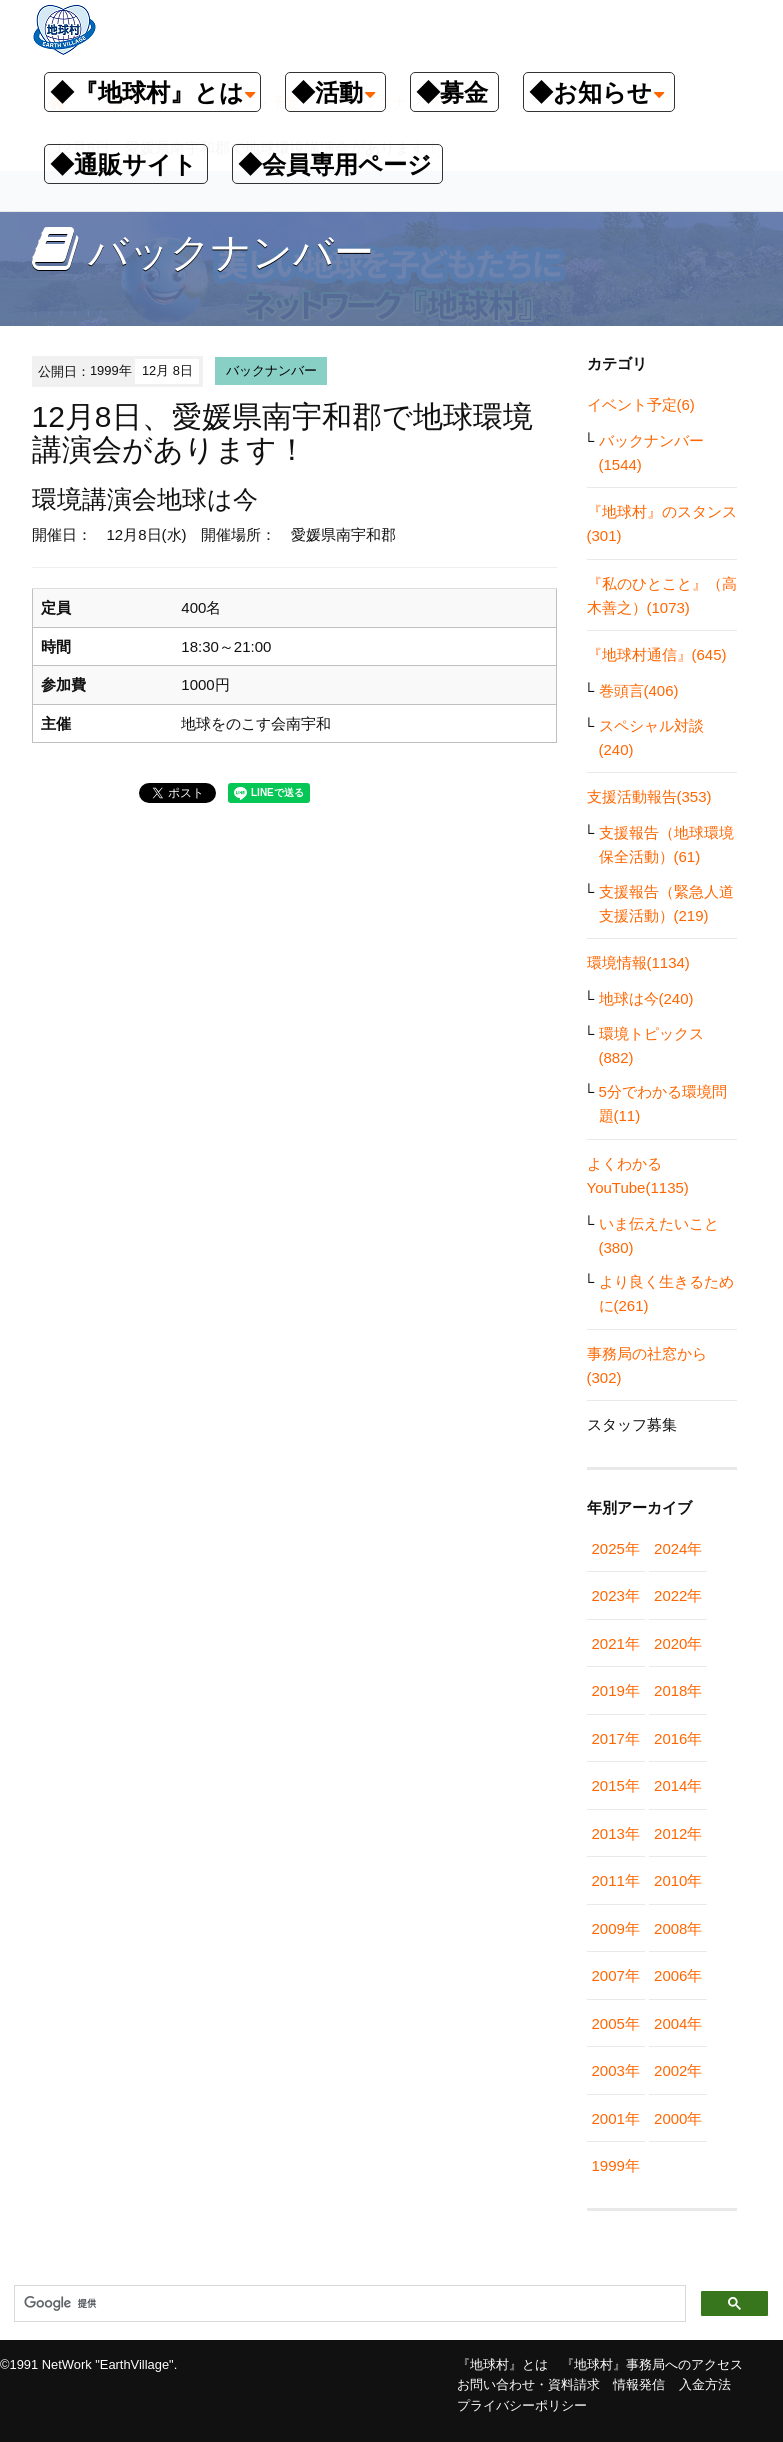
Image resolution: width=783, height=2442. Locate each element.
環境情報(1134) (638, 962)
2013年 (616, 1833)
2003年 (616, 2070)
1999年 (616, 2165)
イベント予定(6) (641, 404)
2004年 (678, 2023)
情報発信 (639, 2384)
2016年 (678, 1738)
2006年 (678, 1975)
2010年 (678, 1880)
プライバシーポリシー (522, 2405)
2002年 (678, 2070)
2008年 (678, 1928)
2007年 (616, 1975)
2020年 (678, 1643)
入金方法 (705, 2384)
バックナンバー (271, 370)
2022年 (678, 1595)
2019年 (616, 1690)
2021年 (616, 1643)
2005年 (616, 2023)
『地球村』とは (502, 2364)
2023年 (616, 1595)
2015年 (616, 1785)
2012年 (678, 1833)
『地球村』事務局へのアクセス (652, 2364)
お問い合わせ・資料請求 (528, 2384)
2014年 (678, 1785)
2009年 (616, 1928)
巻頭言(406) (639, 690)
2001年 (616, 2118)
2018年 (678, 1690)
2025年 (616, 1548)
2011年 (616, 1880)
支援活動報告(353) (649, 796)
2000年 (678, 2118)
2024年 (678, 1548)
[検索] (348, 2304)
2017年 (616, 1738)
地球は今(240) (646, 998)
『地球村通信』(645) (657, 654)
